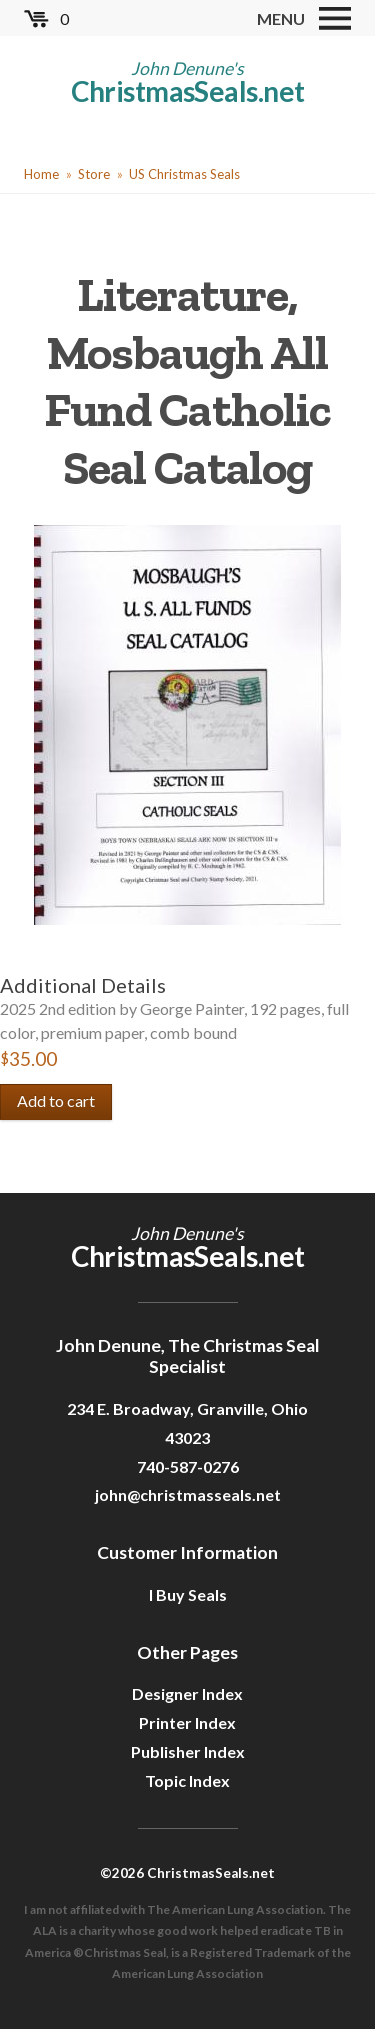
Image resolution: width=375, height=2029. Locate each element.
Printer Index (187, 1722)
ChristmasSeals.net (188, 91)
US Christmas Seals (184, 174)
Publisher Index (188, 1751)
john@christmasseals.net (188, 1494)
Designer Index (187, 1693)
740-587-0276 (188, 1466)
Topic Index (187, 1780)
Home (41, 174)
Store (94, 174)
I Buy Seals (188, 1594)
